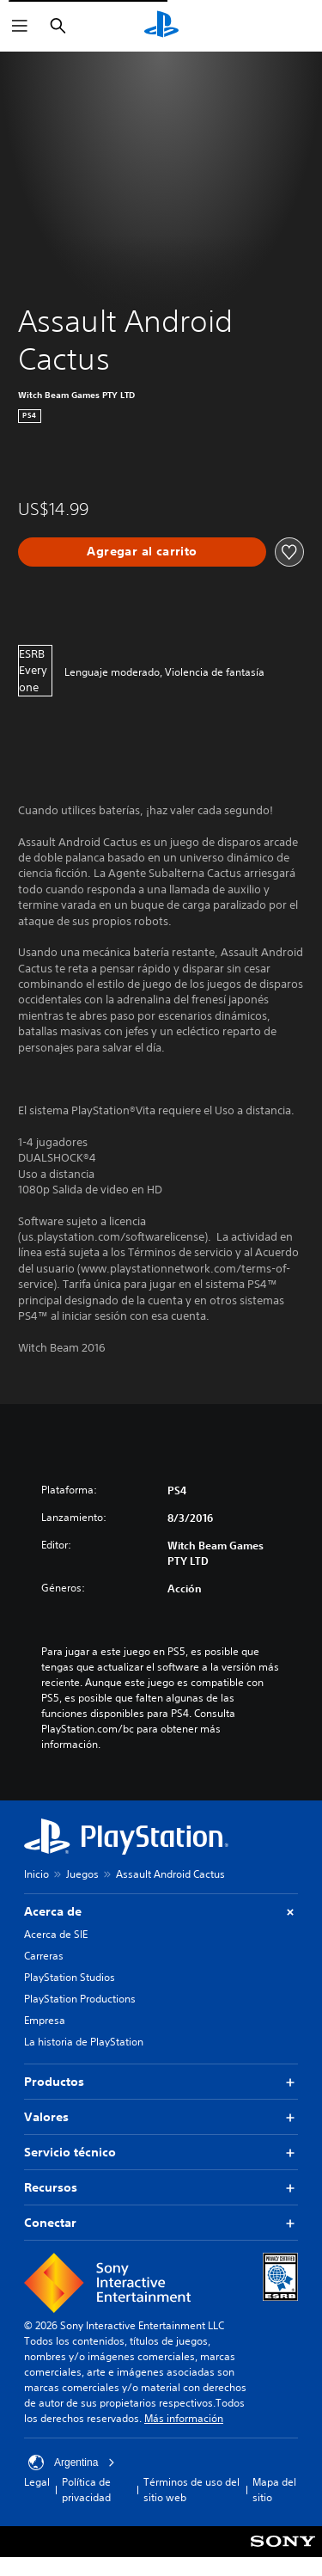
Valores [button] (161, 2117)
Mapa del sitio (274, 2490)
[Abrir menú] (20, 26)
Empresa (44, 2020)
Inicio (36, 1874)
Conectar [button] (161, 2223)
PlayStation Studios (69, 1977)
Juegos (82, 1874)
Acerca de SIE (56, 1934)
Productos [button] (161, 2082)
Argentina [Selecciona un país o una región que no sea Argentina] (71, 2462)
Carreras (44, 1955)
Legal (37, 2482)
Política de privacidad (86, 2490)
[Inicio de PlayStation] (161, 26)
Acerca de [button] (161, 1912)
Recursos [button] (161, 2188)
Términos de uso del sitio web (191, 2490)
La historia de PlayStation (83, 2041)
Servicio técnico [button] (161, 2152)
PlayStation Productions (80, 1998)
